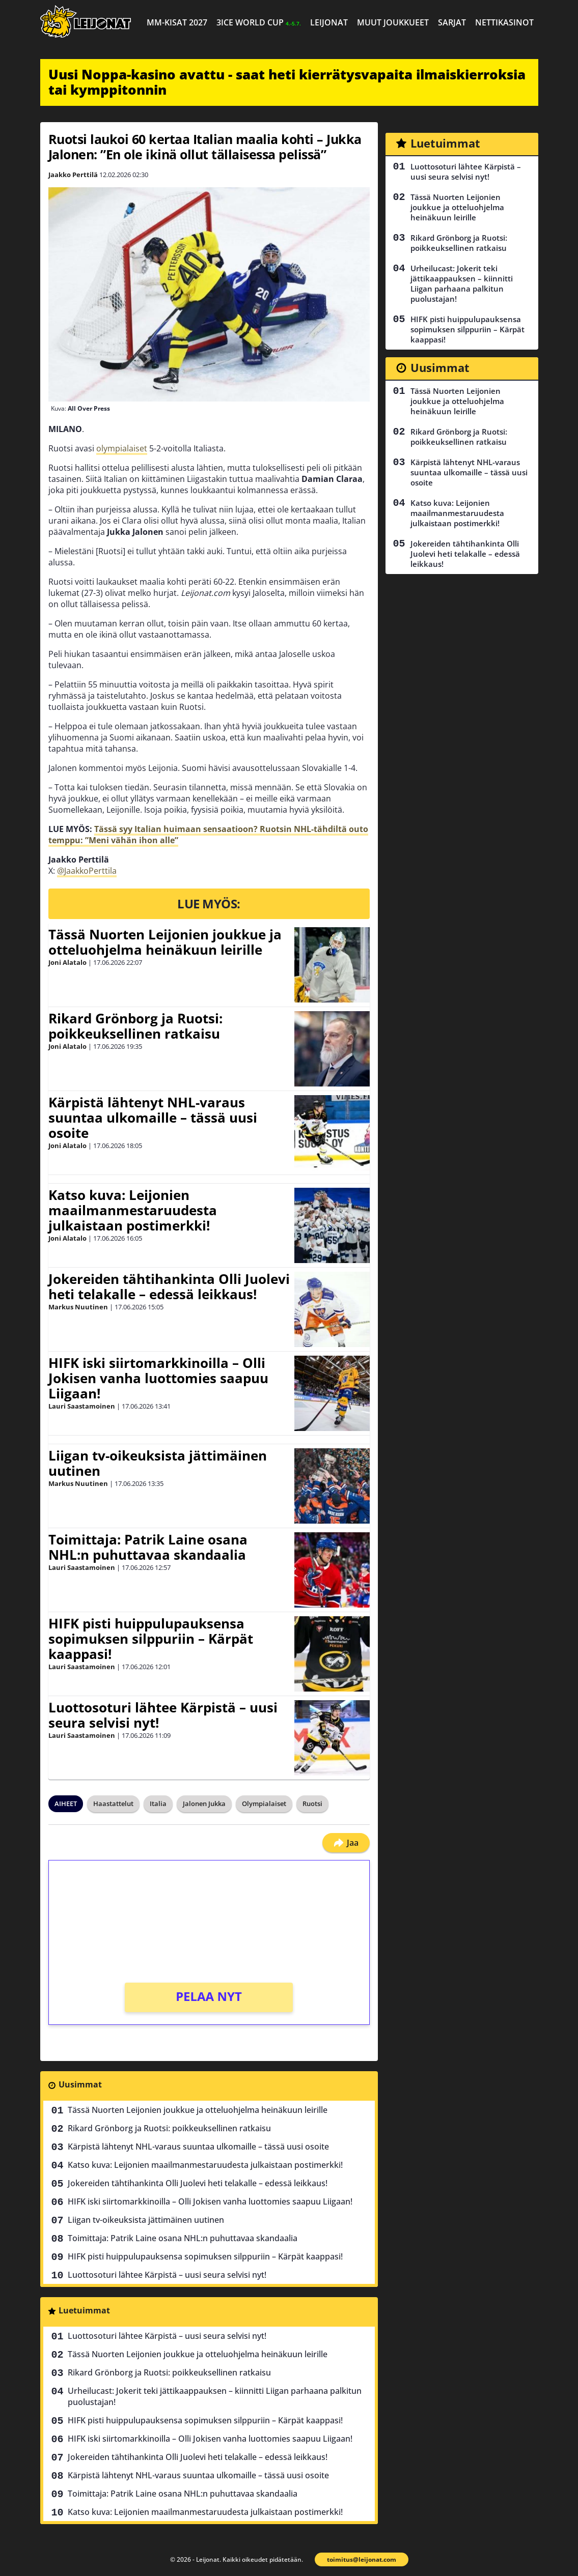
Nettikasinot (504, 22)
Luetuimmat (84, 2310)
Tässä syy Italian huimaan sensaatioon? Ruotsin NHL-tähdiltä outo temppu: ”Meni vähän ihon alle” (208, 834)
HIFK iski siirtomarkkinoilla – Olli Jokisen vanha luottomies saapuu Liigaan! (158, 1378)
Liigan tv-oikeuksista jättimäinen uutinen (157, 1463)
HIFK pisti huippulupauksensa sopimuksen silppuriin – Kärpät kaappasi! (150, 1638)
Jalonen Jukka (204, 1803)
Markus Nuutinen (78, 1306)
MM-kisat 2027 (177, 22)
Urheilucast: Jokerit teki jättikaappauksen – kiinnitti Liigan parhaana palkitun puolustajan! (215, 2396)
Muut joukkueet (393, 22)
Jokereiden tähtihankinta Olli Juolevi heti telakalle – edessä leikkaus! (169, 1286)
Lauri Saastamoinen (81, 1406)
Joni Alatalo (67, 962)
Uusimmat (80, 2084)
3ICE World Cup (258, 22)
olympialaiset (121, 448)
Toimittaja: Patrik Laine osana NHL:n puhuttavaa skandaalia (147, 1547)
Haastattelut (113, 1803)
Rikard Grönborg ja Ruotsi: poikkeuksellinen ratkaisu (135, 1026)
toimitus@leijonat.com (361, 2559)
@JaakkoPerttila (87, 870)
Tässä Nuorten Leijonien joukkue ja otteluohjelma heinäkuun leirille (165, 942)
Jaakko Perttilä (73, 174)
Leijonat (329, 22)
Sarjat (452, 22)
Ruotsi (312, 1803)
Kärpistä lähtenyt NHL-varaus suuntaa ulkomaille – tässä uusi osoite (152, 1117)
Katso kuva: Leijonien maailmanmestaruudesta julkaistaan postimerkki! (132, 1210)
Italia (158, 1803)
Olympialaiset (264, 1803)
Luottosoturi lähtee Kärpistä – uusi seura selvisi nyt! (163, 1715)
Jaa (346, 1842)
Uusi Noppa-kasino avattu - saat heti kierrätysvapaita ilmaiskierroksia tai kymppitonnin (287, 82)
